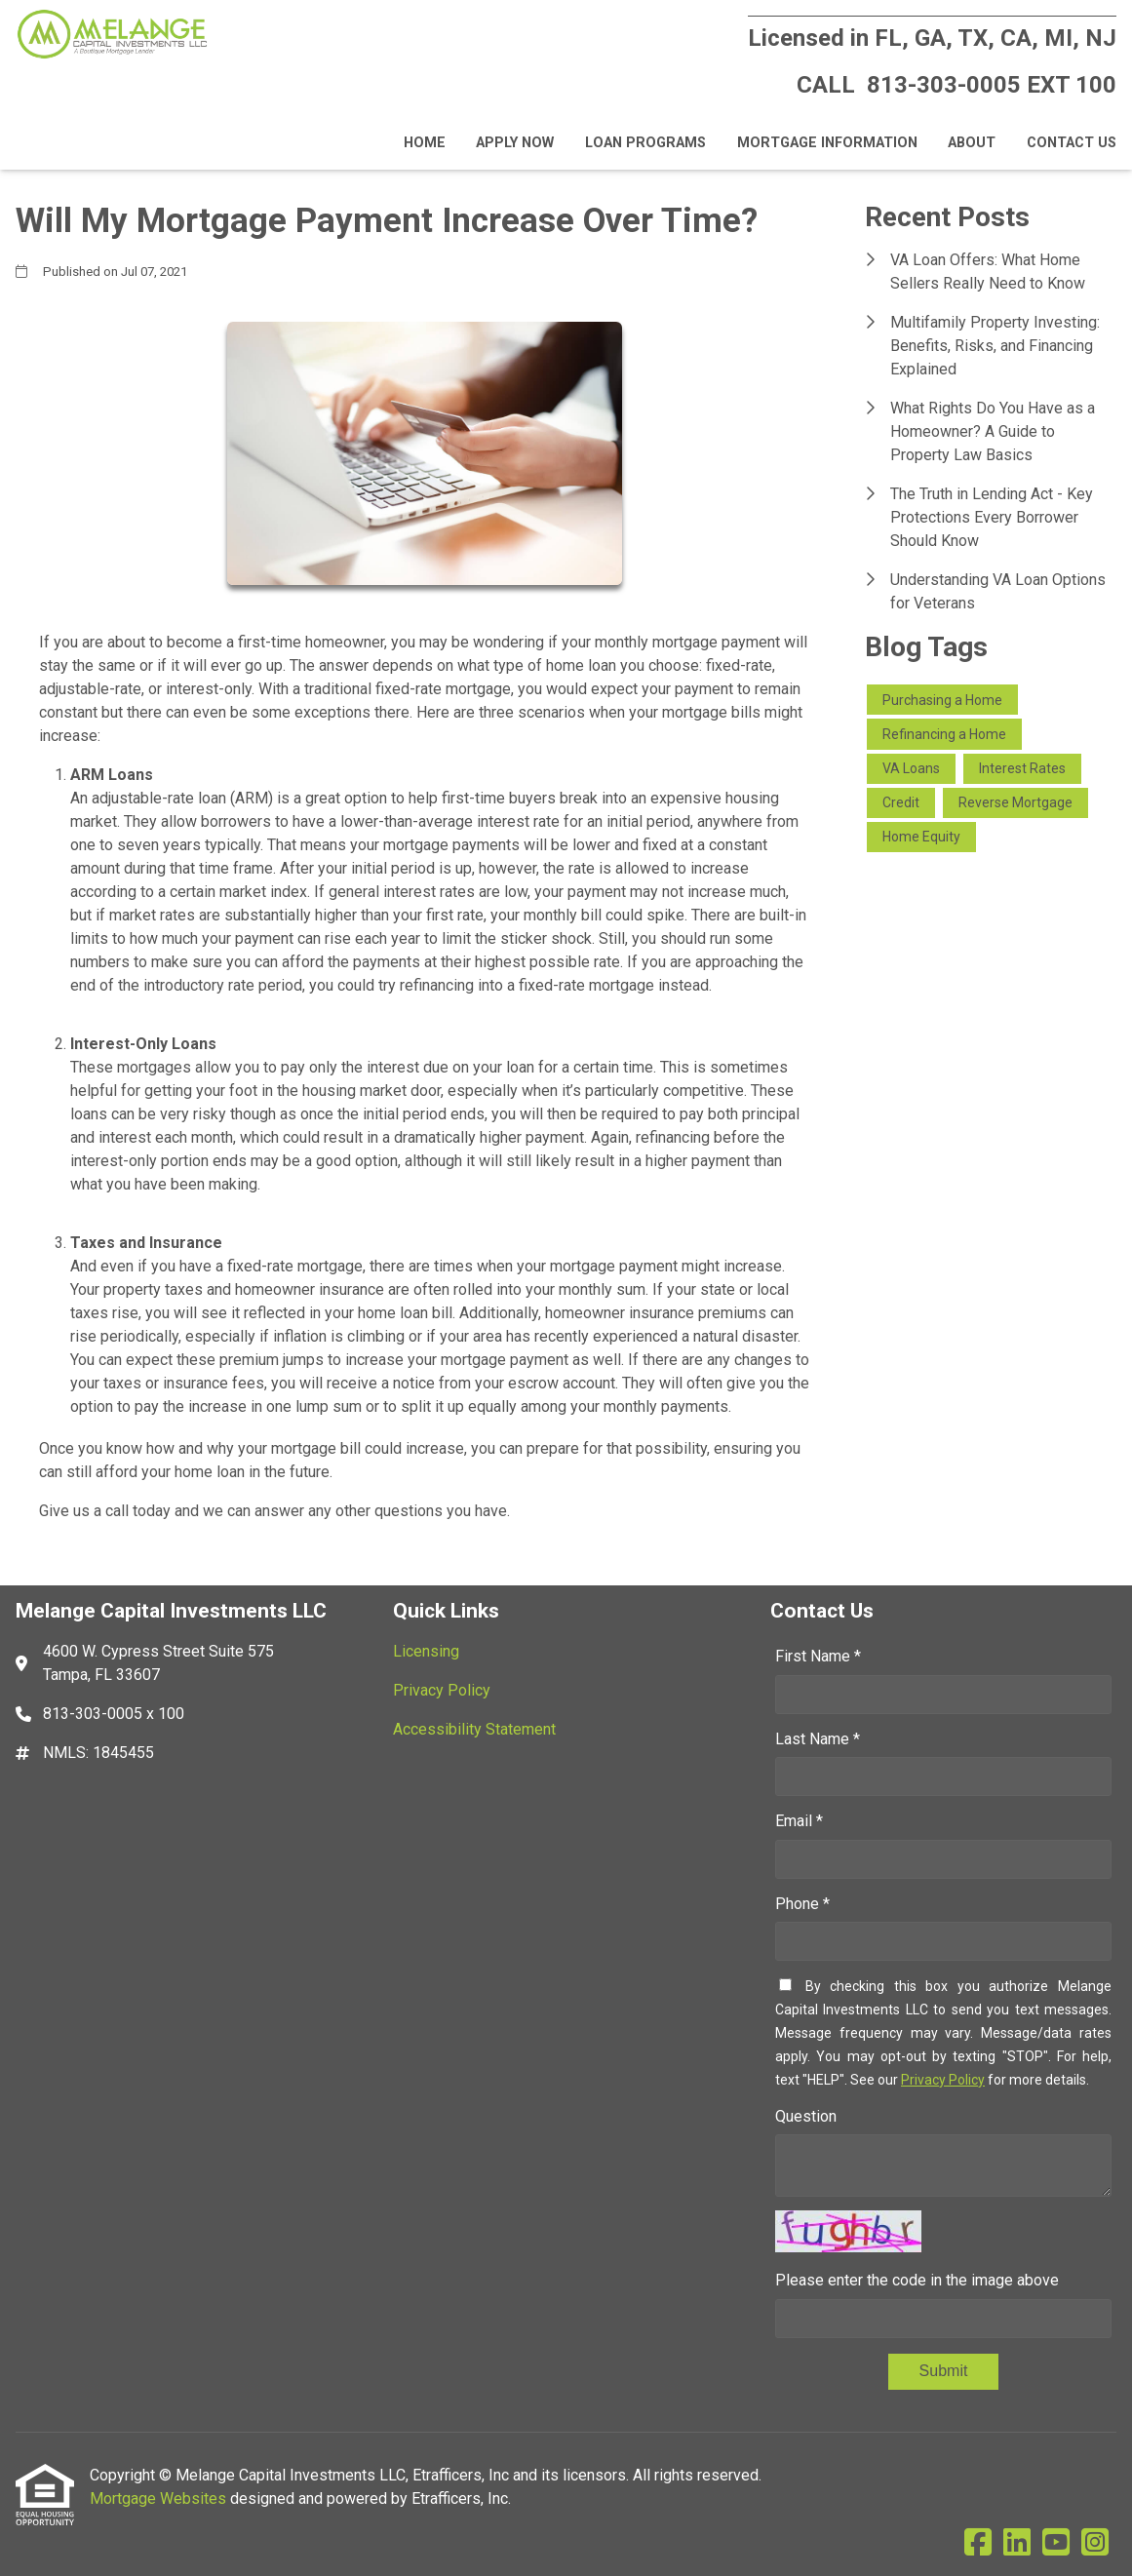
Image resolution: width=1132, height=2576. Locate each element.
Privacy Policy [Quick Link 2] (441, 1690)
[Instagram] (1095, 2543)
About (971, 143)
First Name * (818, 1656)
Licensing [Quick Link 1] (426, 1651)
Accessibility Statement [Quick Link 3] (474, 1729)
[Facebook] (978, 2543)
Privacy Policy (943, 2080)
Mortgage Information (827, 143)
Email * (799, 1821)
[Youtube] (1056, 2543)
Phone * (802, 1903)
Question (806, 2116)
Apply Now (515, 143)
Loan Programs (645, 143)
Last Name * (817, 1739)
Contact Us (1071, 143)
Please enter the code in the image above (917, 2280)
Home (425, 143)
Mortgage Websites (160, 2498)
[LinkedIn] (1017, 2543)
